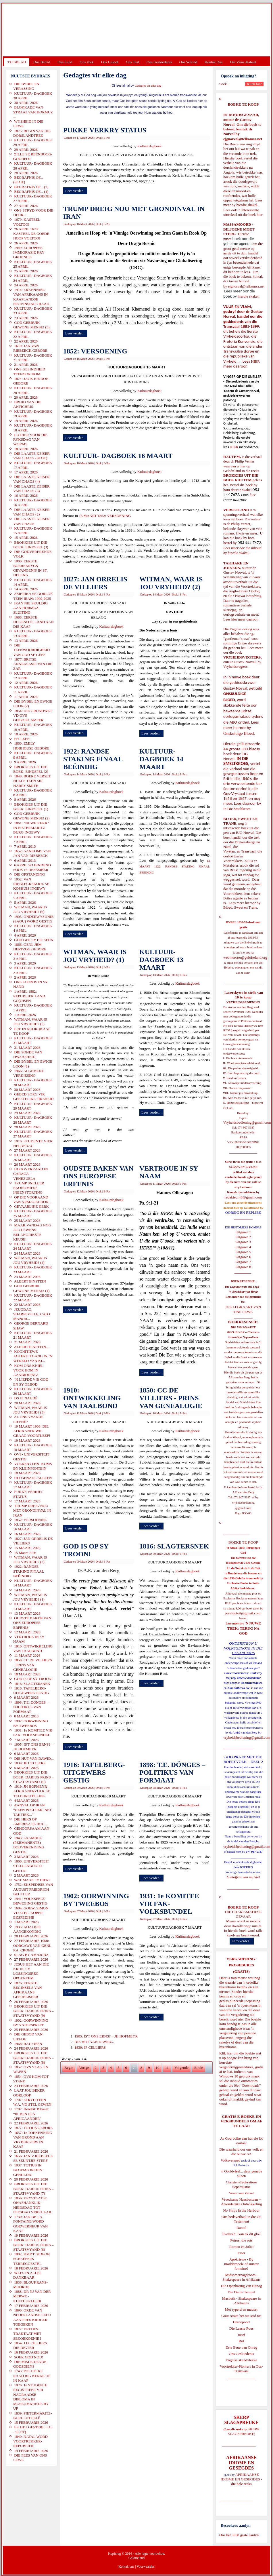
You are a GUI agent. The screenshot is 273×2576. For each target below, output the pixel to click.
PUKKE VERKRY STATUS (104, 130)
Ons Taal (132, 62)
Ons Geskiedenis (159, 62)
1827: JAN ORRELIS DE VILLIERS (95, 583)
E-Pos (106, 137)
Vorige (84, 2067)
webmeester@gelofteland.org (245, 957)
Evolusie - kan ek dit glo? (241, 2234)
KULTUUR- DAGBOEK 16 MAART (117, 455)
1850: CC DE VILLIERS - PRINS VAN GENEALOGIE (170, 1397)
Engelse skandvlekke (241, 2360)
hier (259, 214)
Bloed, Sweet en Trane (240, 907)
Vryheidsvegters (235, 666)
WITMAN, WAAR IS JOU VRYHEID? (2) (171, 583)
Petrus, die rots (241, 2240)
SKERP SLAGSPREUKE (243, 2431)
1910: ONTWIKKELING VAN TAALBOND (92, 1397)
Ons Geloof (109, 62)
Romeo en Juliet (241, 2246)
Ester (241, 2253)
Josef (241, 2335)
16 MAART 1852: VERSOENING (105, 515)
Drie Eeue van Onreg (241, 2347)
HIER (255, 361)
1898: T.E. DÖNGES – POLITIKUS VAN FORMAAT (172, 1772)
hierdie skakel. (247, 205)
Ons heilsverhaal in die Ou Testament (242, 2218)
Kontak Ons (213, 62)
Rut (241, 2341)
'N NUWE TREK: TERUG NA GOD (244, 1628)
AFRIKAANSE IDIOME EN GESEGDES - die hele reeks (241, 2479)
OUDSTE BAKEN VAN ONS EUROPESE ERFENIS (98, 1176)
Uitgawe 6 (243, 1257)
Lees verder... (75, 191)
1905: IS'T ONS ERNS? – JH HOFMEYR (106, 2036)
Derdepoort (241, 2322)
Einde (198, 2067)
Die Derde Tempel (241, 2292)
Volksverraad (230, 2160)
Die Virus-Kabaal (243, 62)
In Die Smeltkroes (237, 808)
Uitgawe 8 (243, 1267)
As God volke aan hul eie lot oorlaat (241, 2140)
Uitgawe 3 (243, 1242)
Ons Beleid (41, 62)
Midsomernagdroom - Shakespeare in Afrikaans (241, 2277)
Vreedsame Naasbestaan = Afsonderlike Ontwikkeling (241, 2201)
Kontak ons (126, 2566)
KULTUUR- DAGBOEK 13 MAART (161, 959)
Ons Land (64, 62)
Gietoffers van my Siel (243, 1877)
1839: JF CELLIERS (90, 2047)
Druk (99, 137)
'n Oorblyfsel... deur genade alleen (241, 2173)
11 (167, 2067)
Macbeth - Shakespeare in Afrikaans (241, 2300)
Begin (68, 2067)
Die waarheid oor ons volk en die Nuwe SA (241, 2151)
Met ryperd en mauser (241, 2309)
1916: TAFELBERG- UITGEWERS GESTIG (94, 1772)
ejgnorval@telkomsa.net (242, 139)
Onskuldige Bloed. (239, 733)
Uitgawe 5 (243, 1252)
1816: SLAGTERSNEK (174, 1546)
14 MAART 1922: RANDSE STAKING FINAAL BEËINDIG (174, 866)
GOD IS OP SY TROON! (85, 1550)
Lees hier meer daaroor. (241, 619)
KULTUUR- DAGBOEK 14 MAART (161, 758)
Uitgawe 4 (243, 1247)
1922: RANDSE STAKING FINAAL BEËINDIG (92, 758)
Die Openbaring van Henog (241, 2286)
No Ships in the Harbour (241, 2210)
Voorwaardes (145, 2566)
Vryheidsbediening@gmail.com (247, 1122)
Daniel (242, 2227)
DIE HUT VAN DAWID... (94, 2042)
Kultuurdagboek (149, 146)
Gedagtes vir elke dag (147, 85)
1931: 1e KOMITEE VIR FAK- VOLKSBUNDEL (169, 1903)
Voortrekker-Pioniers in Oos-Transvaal (241, 2368)
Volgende (181, 2067)
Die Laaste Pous (241, 2328)
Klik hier (226, 2053)
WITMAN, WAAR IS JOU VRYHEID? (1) (94, 955)
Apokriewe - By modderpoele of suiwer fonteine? (241, 2264)
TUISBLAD (16, 62)
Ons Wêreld (188, 62)
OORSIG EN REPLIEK (243, 1212)
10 (157, 2067)
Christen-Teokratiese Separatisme (241, 2184)
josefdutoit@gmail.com (243, 1613)
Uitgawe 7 (243, 1262)
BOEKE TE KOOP (243, 1907)
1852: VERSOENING (95, 351)
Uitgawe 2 (243, 1237)
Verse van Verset (241, 2193)
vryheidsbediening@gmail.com (246, 1737)
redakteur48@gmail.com (243, 1197)
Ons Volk (86, 62)
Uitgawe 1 (243, 1232)
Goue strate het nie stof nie (241, 2316)
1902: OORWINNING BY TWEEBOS (96, 1899)
